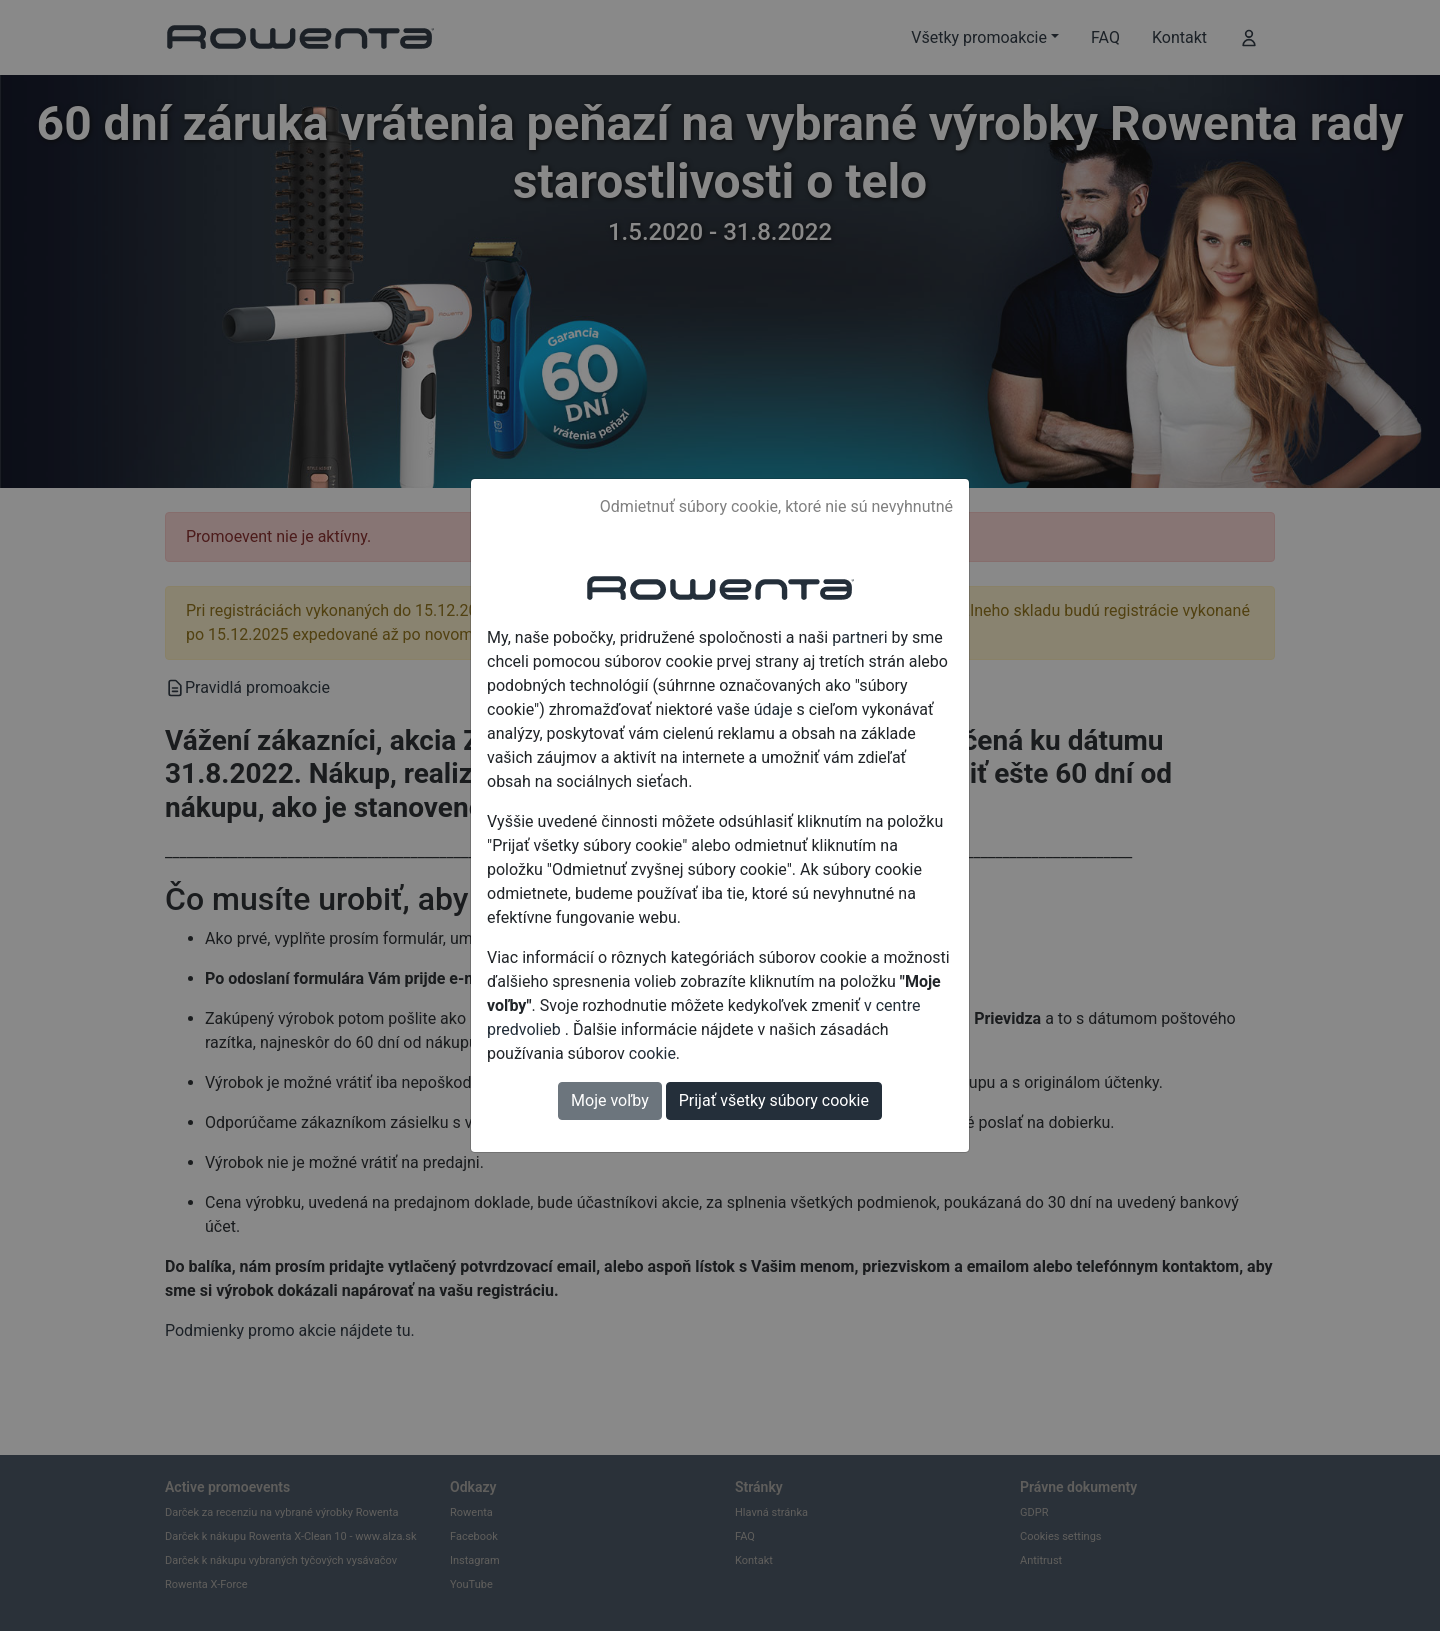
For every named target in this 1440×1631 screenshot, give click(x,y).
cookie (652, 1053)
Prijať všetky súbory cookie (774, 1100)
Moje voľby (610, 1100)
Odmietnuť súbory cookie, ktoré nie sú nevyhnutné (776, 506)
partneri (859, 637)
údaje (773, 709)
